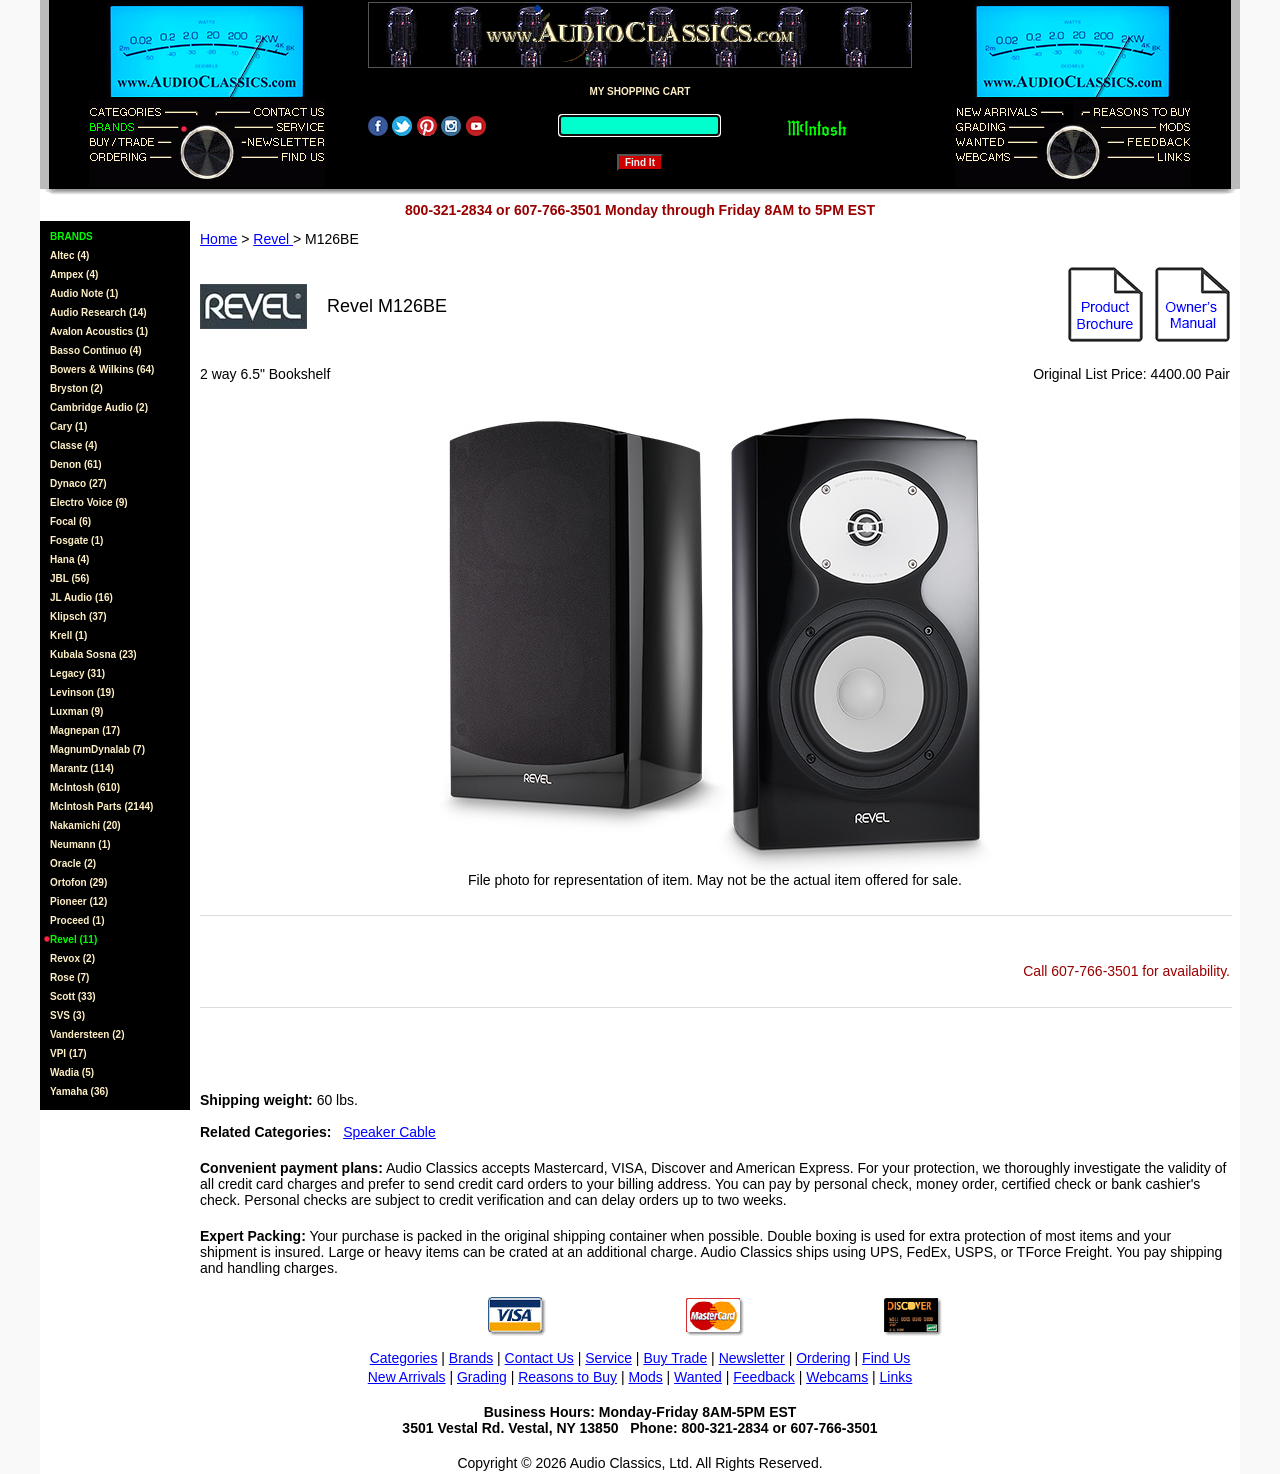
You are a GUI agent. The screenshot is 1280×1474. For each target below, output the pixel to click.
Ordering (823, 1358)
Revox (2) (72, 958)
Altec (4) (69, 255)
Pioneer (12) (78, 901)
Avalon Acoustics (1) (99, 331)
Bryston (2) (76, 388)
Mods (645, 1377)
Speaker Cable (389, 1132)
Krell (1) (68, 635)
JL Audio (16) (81, 597)
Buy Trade (675, 1358)
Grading (482, 1377)
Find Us (886, 1358)
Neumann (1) (80, 844)
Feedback (763, 1377)
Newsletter (752, 1358)
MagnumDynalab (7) (97, 749)
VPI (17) (68, 1053)
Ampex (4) (74, 274)
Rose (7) (69, 977)
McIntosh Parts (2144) (101, 806)
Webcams (837, 1377)
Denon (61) (76, 464)
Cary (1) (68, 426)
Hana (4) (69, 559)
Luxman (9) (76, 711)
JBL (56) (69, 578)
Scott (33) (73, 996)
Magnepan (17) (85, 730)
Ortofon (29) (78, 882)
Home (218, 239)
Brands (471, 1358)
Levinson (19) (82, 692)
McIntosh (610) (85, 787)
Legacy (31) (77, 673)
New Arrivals (407, 1377)
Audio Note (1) (84, 293)
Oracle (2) (73, 863)
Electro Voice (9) (89, 502)
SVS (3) (67, 1015)
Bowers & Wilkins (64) (102, 369)
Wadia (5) (72, 1072)
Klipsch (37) (78, 616)
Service (608, 1358)
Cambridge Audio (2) (99, 407)
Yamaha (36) (79, 1091)
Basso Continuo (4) (96, 350)
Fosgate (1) (76, 540)
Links (896, 1377)
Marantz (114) (82, 768)
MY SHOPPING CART (640, 91)
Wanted (698, 1377)
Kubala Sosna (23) (93, 654)
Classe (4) (73, 445)
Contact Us (539, 1358)
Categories (404, 1358)
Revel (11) (73, 939)
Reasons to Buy (567, 1377)
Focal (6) (70, 521)
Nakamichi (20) (85, 825)
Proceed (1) (77, 920)
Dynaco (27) (78, 483)
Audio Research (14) (98, 312)
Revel (273, 239)
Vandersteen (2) (87, 1034)
